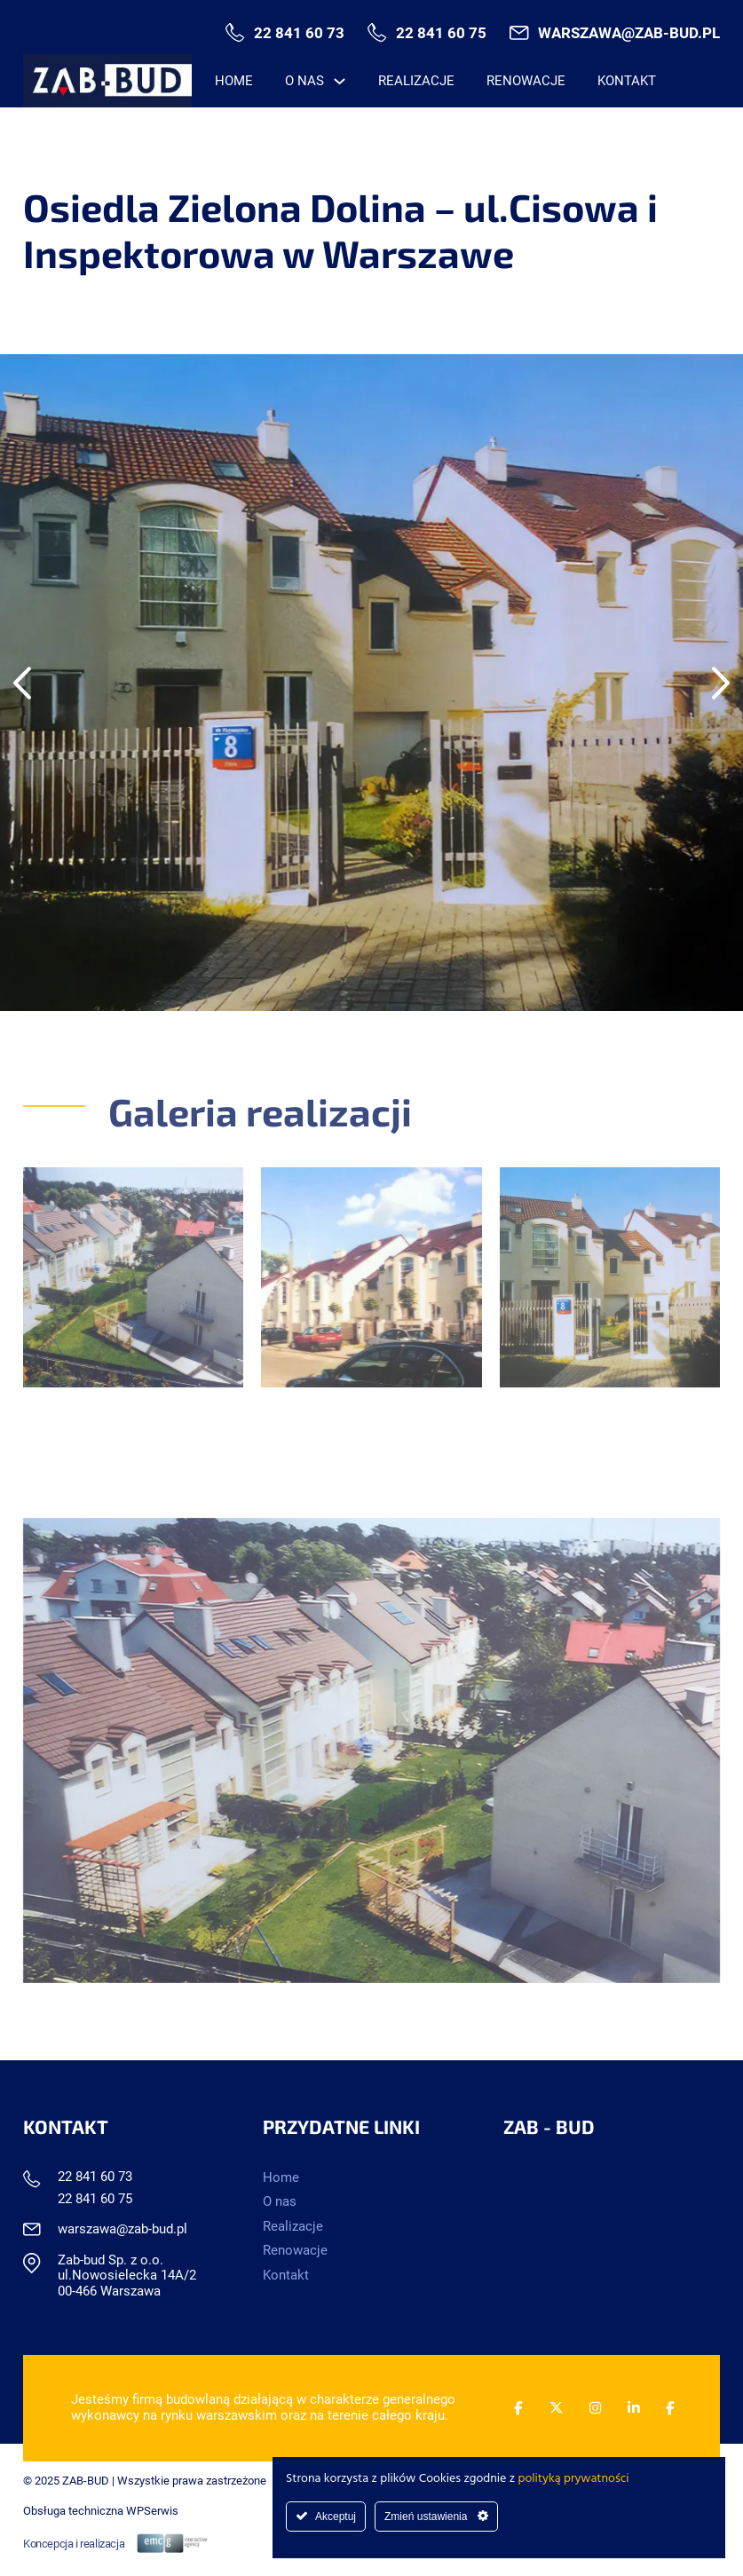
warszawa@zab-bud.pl (629, 33)
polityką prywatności (573, 2479)
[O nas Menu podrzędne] (339, 81)
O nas (304, 81)
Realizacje (416, 81)
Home (234, 81)
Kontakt (626, 81)
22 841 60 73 (299, 33)
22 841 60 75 (441, 33)
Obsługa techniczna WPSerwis (100, 2510)
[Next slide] (721, 682)
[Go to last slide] (22, 682)
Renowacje (525, 81)
